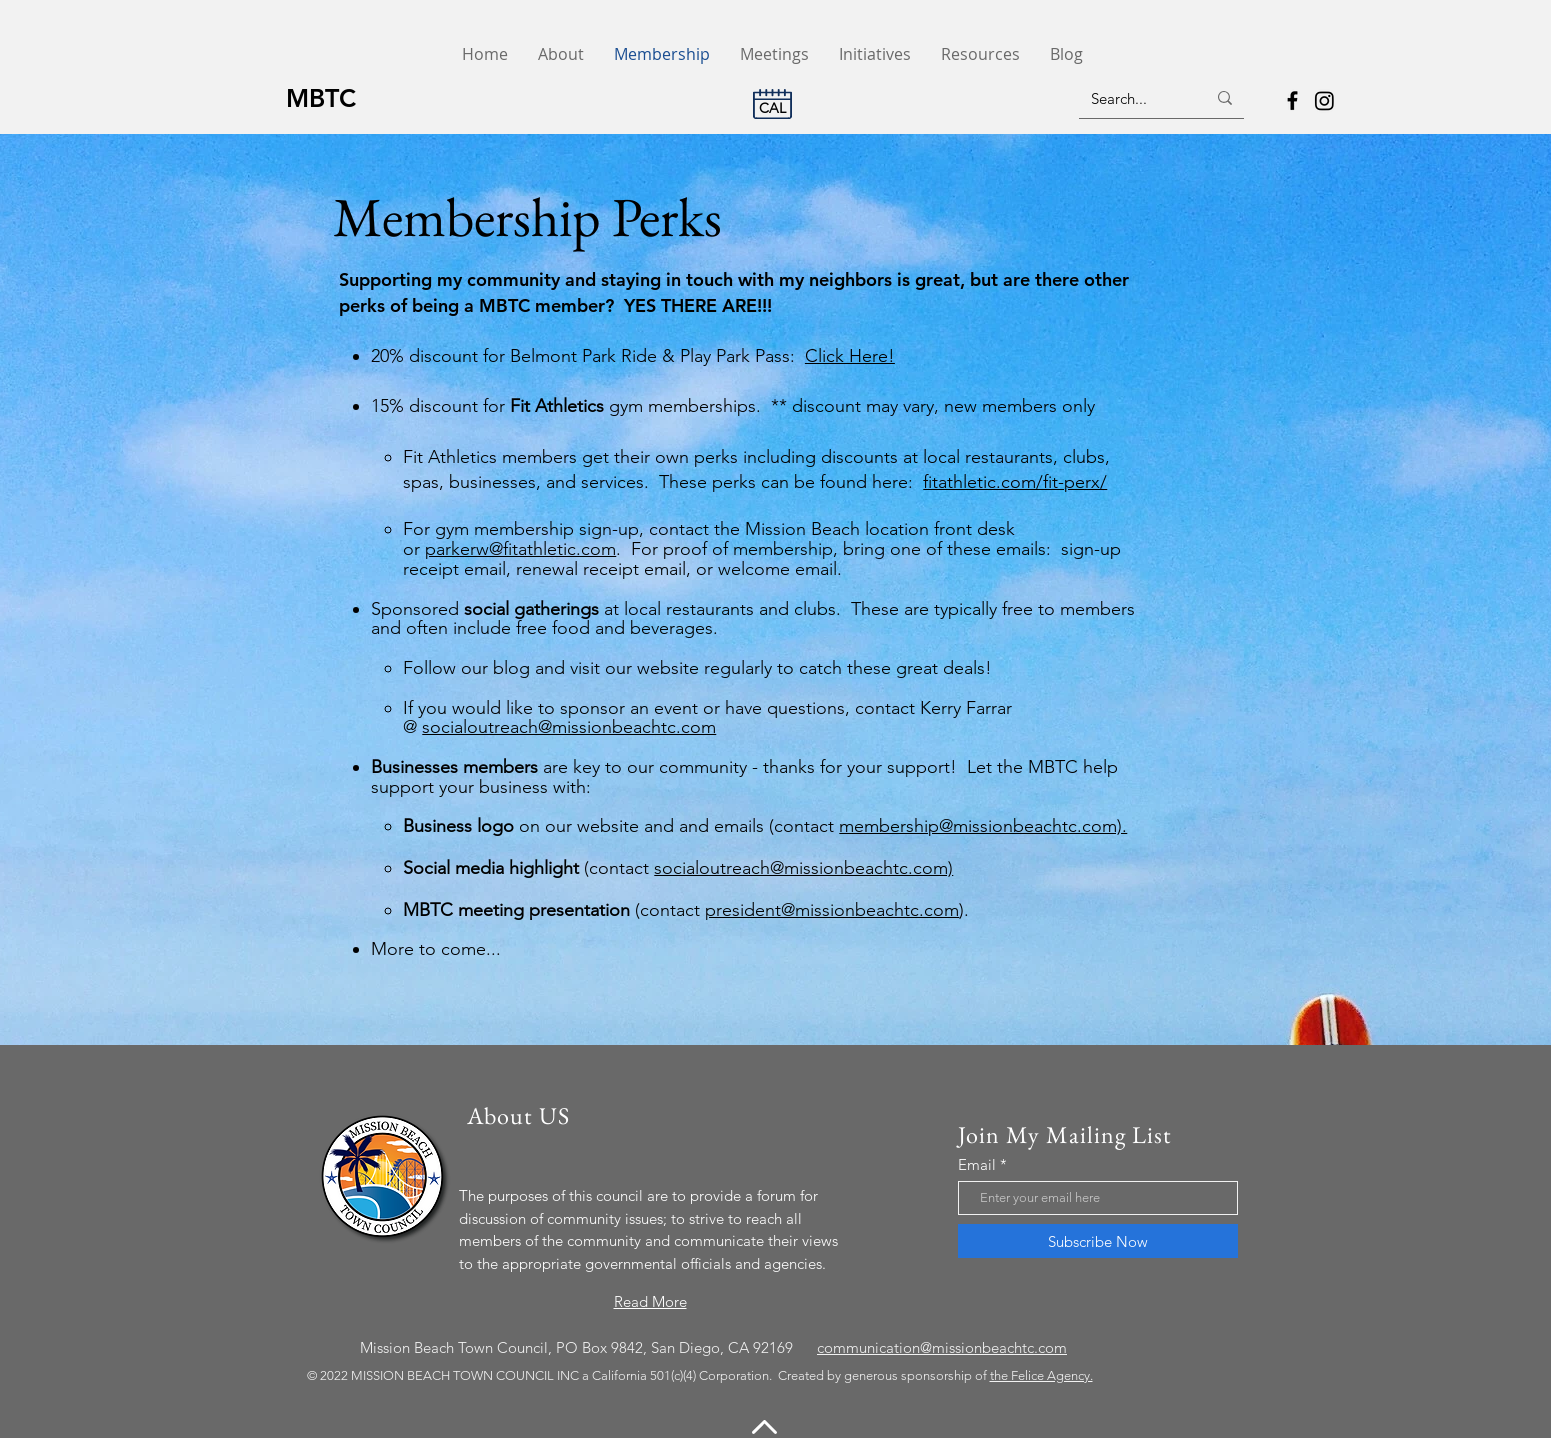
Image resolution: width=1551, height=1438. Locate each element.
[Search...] (1133, 98)
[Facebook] (1292, 100)
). (964, 910)
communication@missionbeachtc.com (942, 1347)
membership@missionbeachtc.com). (983, 826)
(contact (554, 910)
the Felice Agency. (1041, 1375)
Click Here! (850, 356)
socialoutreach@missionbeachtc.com (569, 727)
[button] (980, 54)
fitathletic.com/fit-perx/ (1015, 482)
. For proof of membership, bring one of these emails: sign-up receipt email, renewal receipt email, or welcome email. (762, 559)
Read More (650, 1301)
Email (977, 1164)
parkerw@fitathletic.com (520, 549)
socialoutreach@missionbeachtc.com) (803, 868)
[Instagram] (1324, 100)
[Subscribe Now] (1098, 1241)
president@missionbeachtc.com (832, 910)
